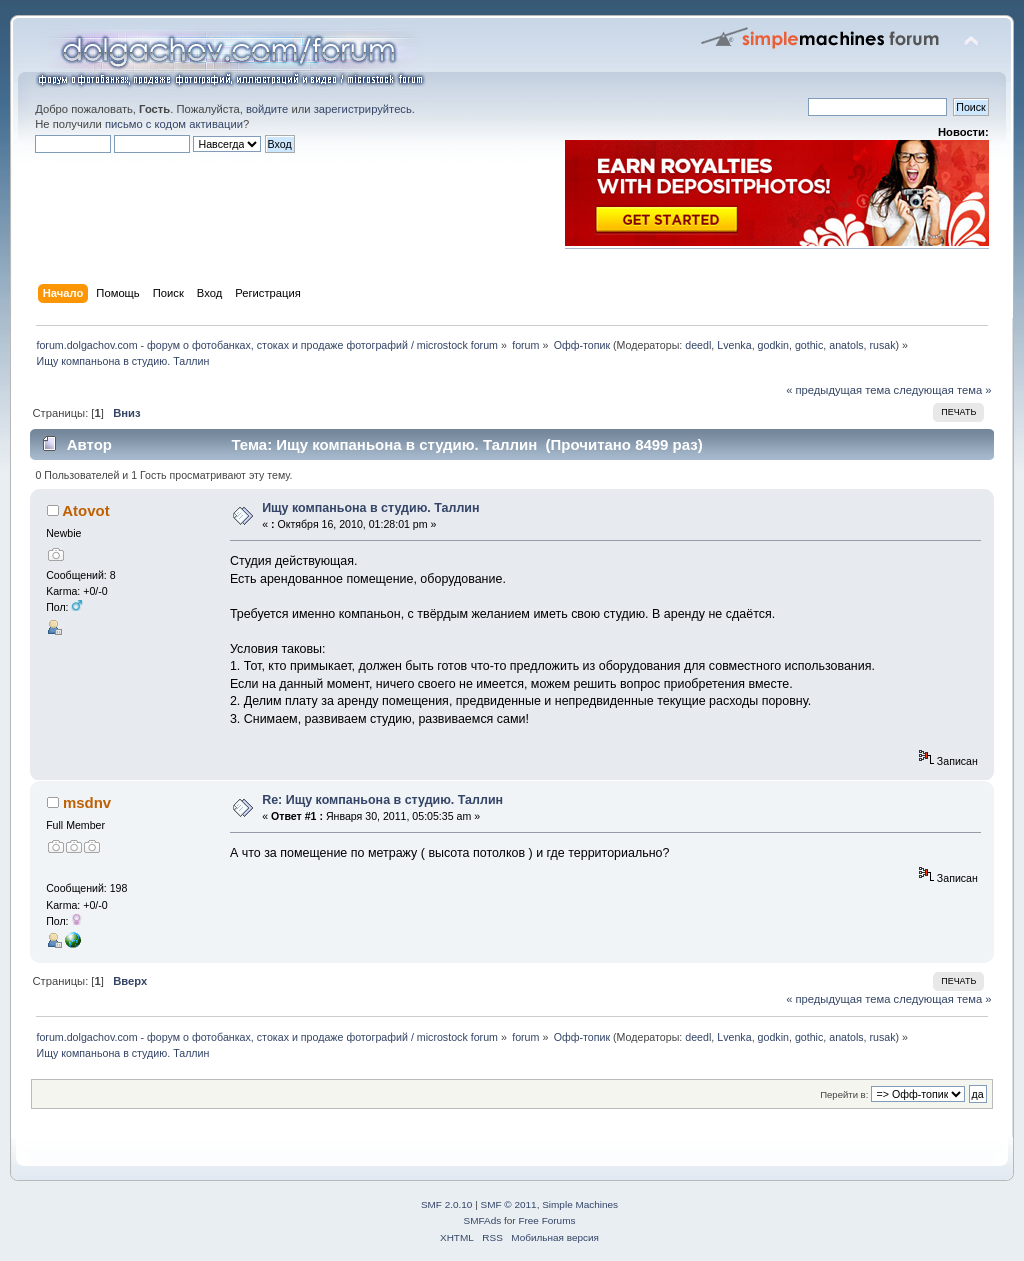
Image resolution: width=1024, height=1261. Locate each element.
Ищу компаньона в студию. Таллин (370, 508)
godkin (773, 345)
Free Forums (546, 1220)
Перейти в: (844, 1094)
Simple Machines (580, 1204)
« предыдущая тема (838, 390)
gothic (809, 345)
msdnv (87, 802)
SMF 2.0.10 (447, 1204)
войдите (267, 109)
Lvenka (734, 345)
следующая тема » (943, 390)
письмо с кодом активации (174, 124)
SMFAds (483, 1220)
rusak (883, 345)
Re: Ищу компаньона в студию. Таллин (382, 800)
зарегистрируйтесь (363, 109)
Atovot (85, 510)
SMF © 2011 (509, 1204)
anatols (846, 345)
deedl (698, 345)
